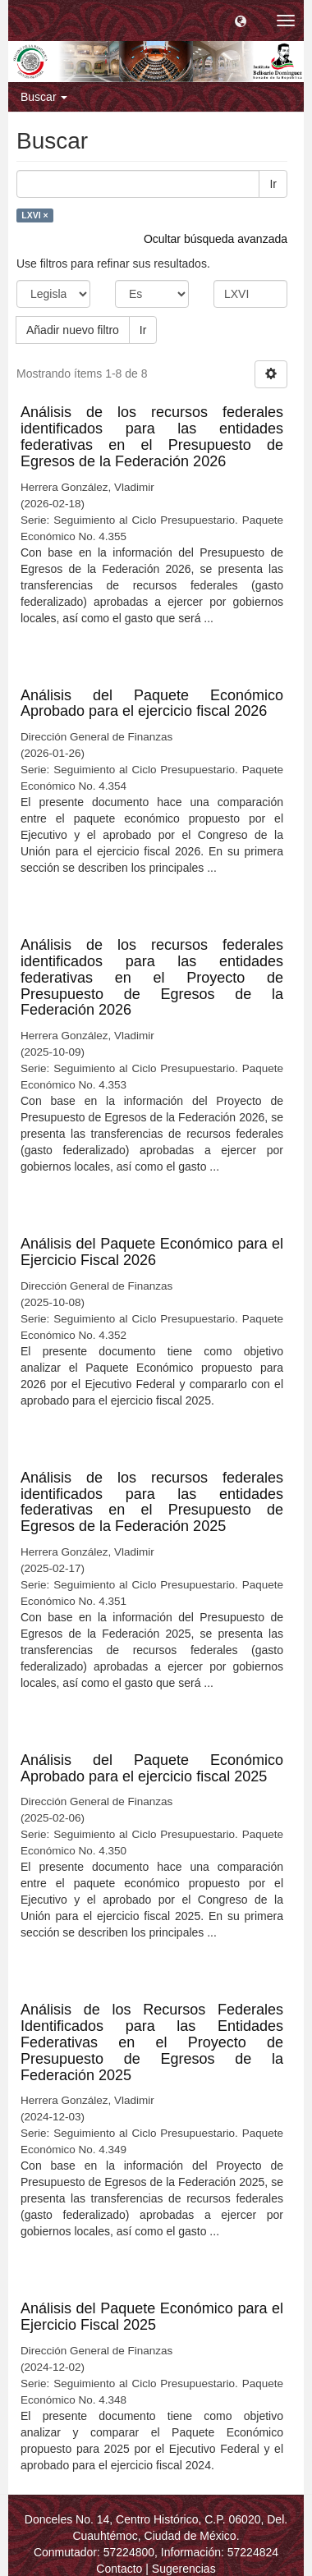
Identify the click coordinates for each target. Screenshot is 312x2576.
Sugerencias (184, 2568)
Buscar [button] (44, 96)
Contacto (119, 2568)
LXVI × (34, 215)
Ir (273, 183)
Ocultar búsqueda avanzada (215, 238)
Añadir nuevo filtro (72, 330)
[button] (240, 20)
